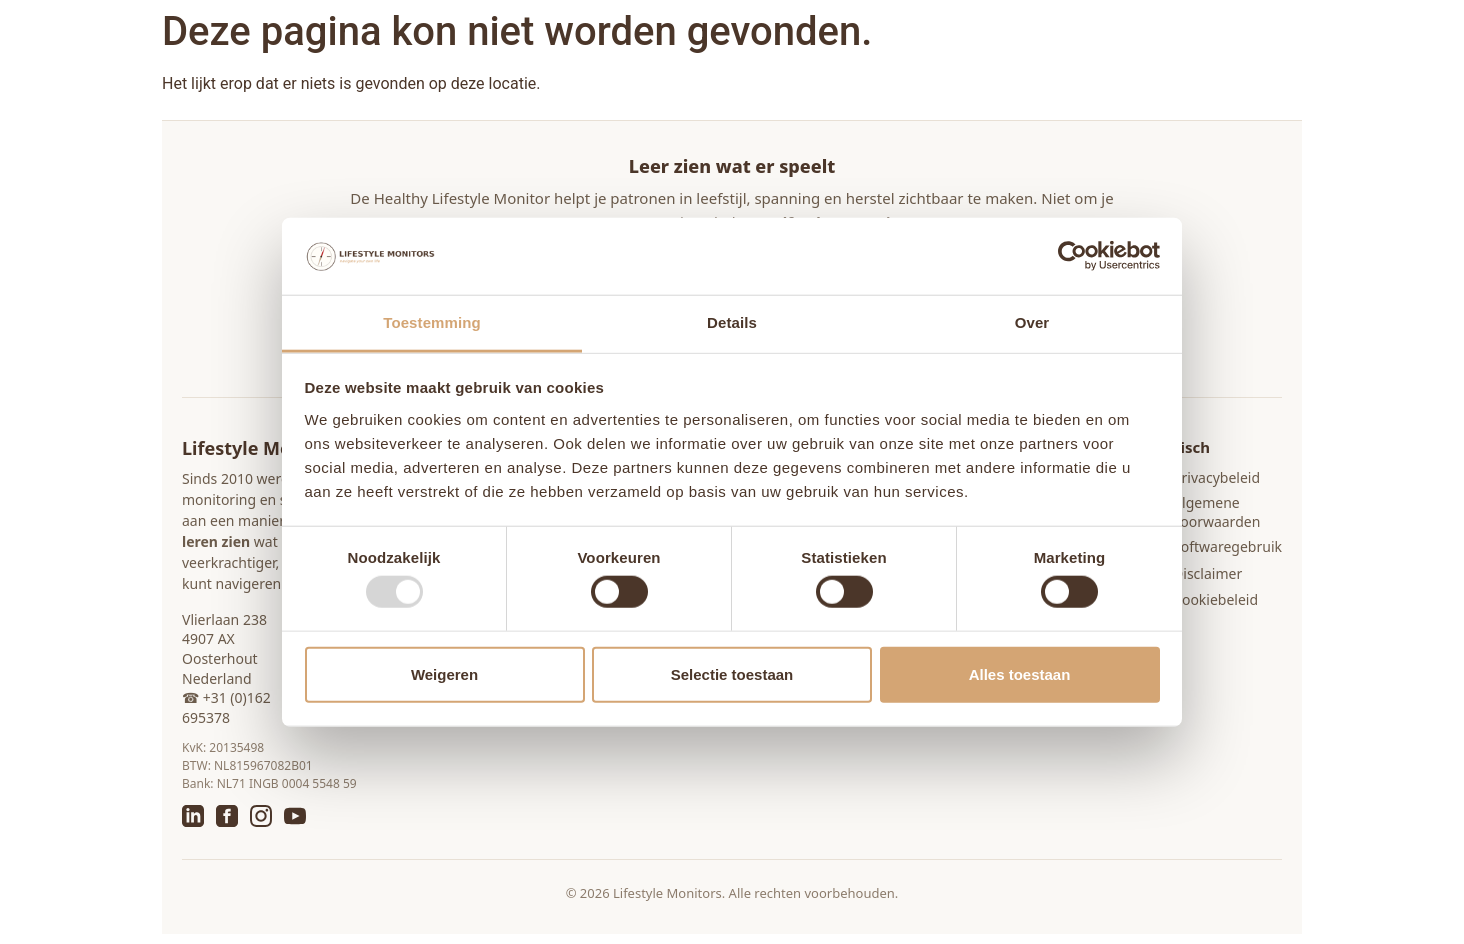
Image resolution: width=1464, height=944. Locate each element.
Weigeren (444, 673)
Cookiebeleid (1215, 599)
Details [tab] (732, 322)
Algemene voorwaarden (1216, 512)
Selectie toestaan (732, 673)
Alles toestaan (1020, 673)
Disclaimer (1207, 573)
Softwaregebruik (1227, 546)
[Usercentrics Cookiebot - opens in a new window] (1072, 256)
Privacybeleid (1216, 477)
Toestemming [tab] (432, 322)
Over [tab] (1032, 322)
